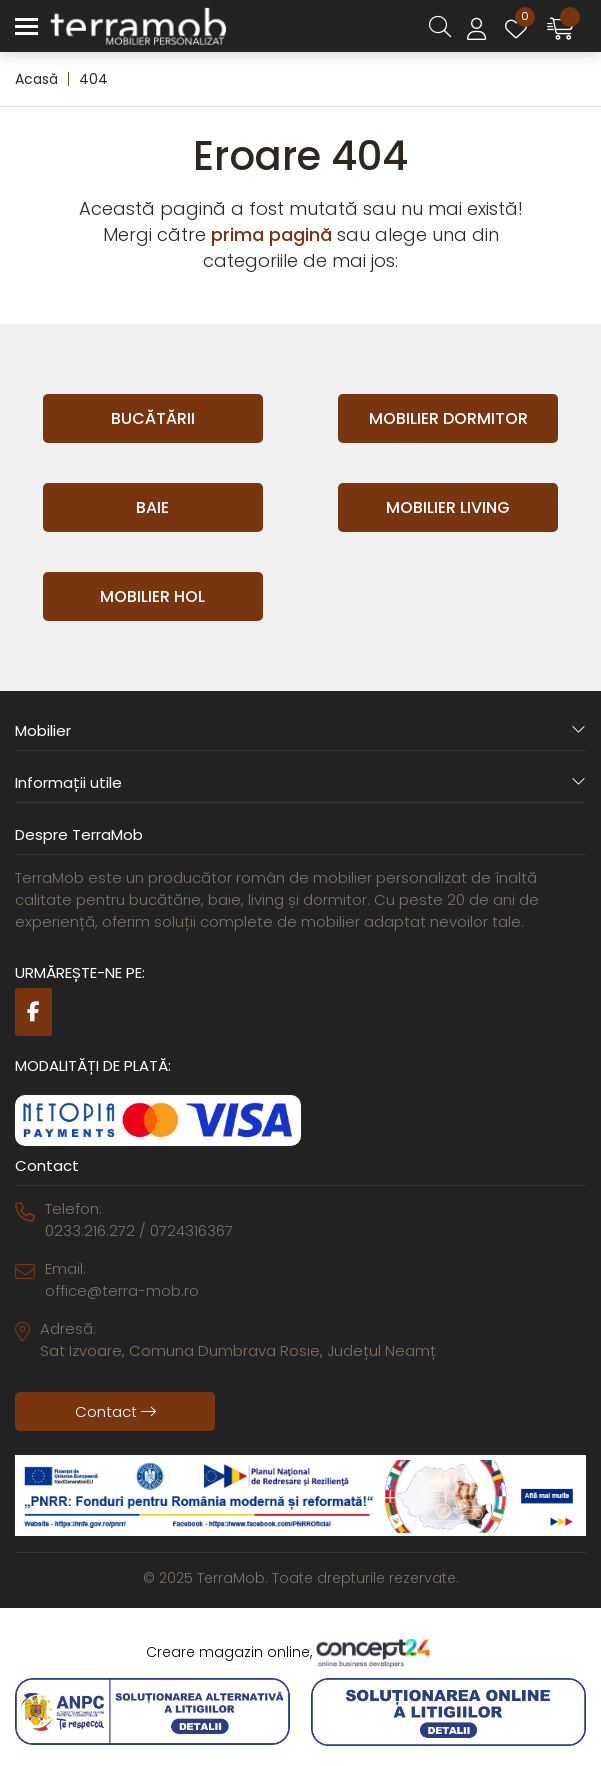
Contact (115, 1411)
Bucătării (153, 418)
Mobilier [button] (300, 730)
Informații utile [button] (300, 782)
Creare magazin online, (301, 1653)
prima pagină (271, 234)
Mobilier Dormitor (448, 418)
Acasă (36, 79)
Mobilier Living (448, 507)
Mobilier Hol (152, 596)
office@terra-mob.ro (122, 1290)
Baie (152, 507)
